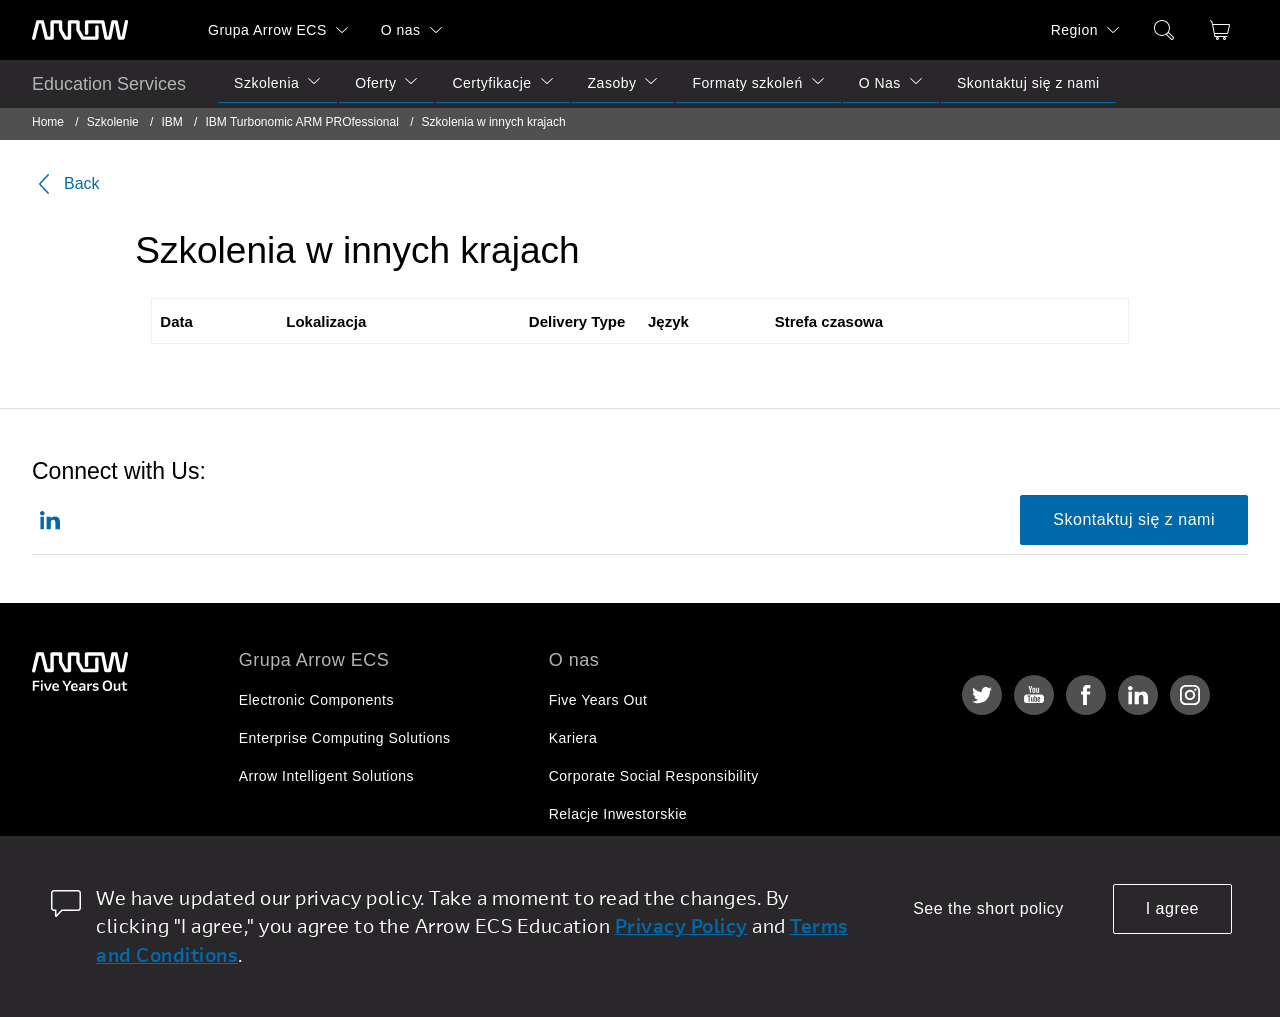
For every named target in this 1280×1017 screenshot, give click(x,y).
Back (66, 184)
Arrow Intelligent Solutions (326, 776)
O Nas (880, 83)
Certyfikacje (491, 83)
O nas (401, 30)
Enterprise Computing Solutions (345, 738)
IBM (171, 122)
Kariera (573, 738)
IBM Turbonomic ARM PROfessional (301, 122)
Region (1074, 30)
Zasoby (612, 83)
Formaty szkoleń (747, 83)
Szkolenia (266, 83)
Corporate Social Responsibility (654, 776)
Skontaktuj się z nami (1028, 83)
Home (48, 122)
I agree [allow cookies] (1172, 908)
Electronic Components (316, 700)
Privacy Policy (681, 925)
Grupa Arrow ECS (267, 30)
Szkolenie (113, 122)
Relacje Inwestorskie (618, 814)
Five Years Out (598, 700)
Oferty (375, 83)
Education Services (109, 84)
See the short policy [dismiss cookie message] (988, 908)
